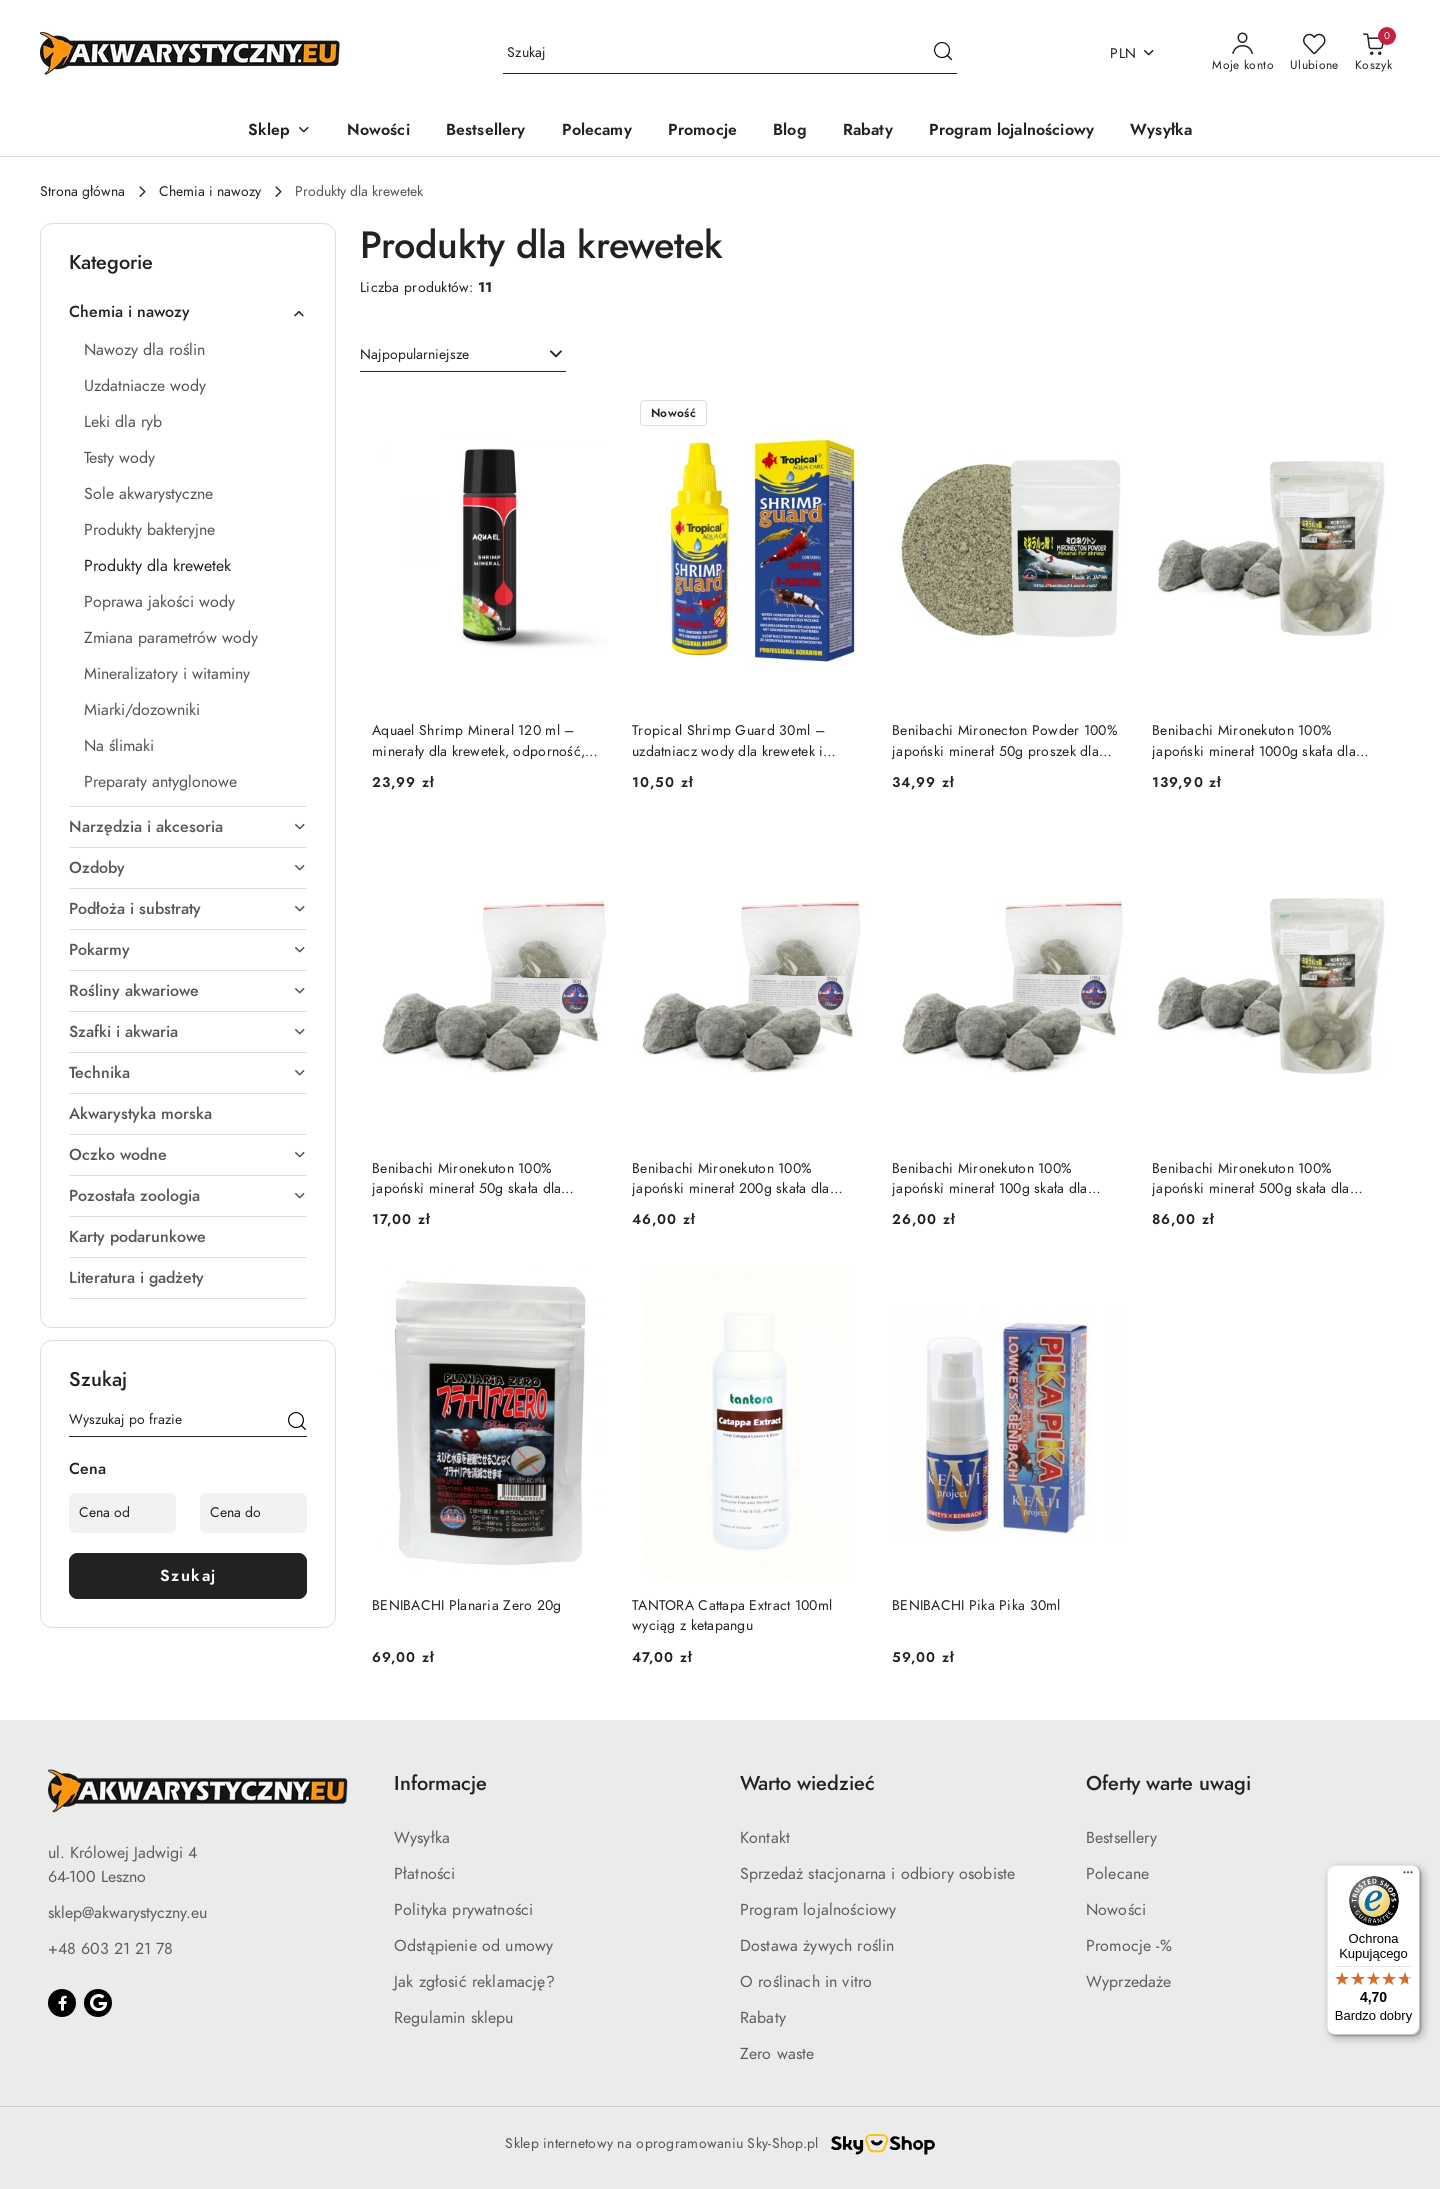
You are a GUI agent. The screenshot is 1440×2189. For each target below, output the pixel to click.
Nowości (1116, 1910)
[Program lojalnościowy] (1011, 131)
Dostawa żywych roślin (817, 1946)
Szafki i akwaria (188, 1032)
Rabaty (763, 2018)
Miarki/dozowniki (142, 710)
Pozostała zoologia (188, 1196)
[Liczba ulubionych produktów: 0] (1314, 53)
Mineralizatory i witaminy (167, 674)
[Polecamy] (597, 131)
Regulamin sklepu (454, 2018)
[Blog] (790, 131)
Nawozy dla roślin (144, 350)
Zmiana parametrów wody (171, 638)
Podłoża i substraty (188, 909)
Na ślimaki (119, 746)
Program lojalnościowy (818, 1910)
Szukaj (188, 1576)
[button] (279, 131)
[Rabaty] (868, 131)
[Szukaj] (297, 1423)
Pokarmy (188, 950)
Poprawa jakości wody (159, 602)
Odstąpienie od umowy (473, 1946)
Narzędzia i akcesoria (188, 827)
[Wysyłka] (1161, 131)
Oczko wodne (188, 1155)
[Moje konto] (1243, 53)
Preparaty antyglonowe (160, 782)
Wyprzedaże (1129, 1982)
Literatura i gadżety (136, 1278)
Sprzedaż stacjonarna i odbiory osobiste (877, 1874)
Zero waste (777, 2054)
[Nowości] (378, 131)
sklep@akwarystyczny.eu (127, 1913)
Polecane (1117, 1874)
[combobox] (463, 355)
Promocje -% (1129, 1946)
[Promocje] (702, 131)
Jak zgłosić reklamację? (474, 1982)
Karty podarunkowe (137, 1237)
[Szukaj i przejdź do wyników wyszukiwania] (943, 53)
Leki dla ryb (123, 422)
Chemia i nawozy (188, 312)
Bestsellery (1121, 1838)
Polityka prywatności (463, 1910)
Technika (188, 1073)
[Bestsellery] (486, 131)
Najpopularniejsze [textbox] (414, 354)
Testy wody (119, 458)
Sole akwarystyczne (148, 494)
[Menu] (1408, 1877)
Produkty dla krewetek (157, 566)
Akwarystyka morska (140, 1114)
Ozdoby (188, 868)
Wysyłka (422, 1838)
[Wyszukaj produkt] (730, 53)
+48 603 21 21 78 (110, 1949)
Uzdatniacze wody (145, 386)
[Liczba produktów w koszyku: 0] (1373, 53)
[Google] (98, 2003)
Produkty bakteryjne (149, 530)
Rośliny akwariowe (188, 991)
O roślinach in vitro (806, 1982)
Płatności (424, 1874)
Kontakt (765, 1838)
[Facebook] (62, 2003)
